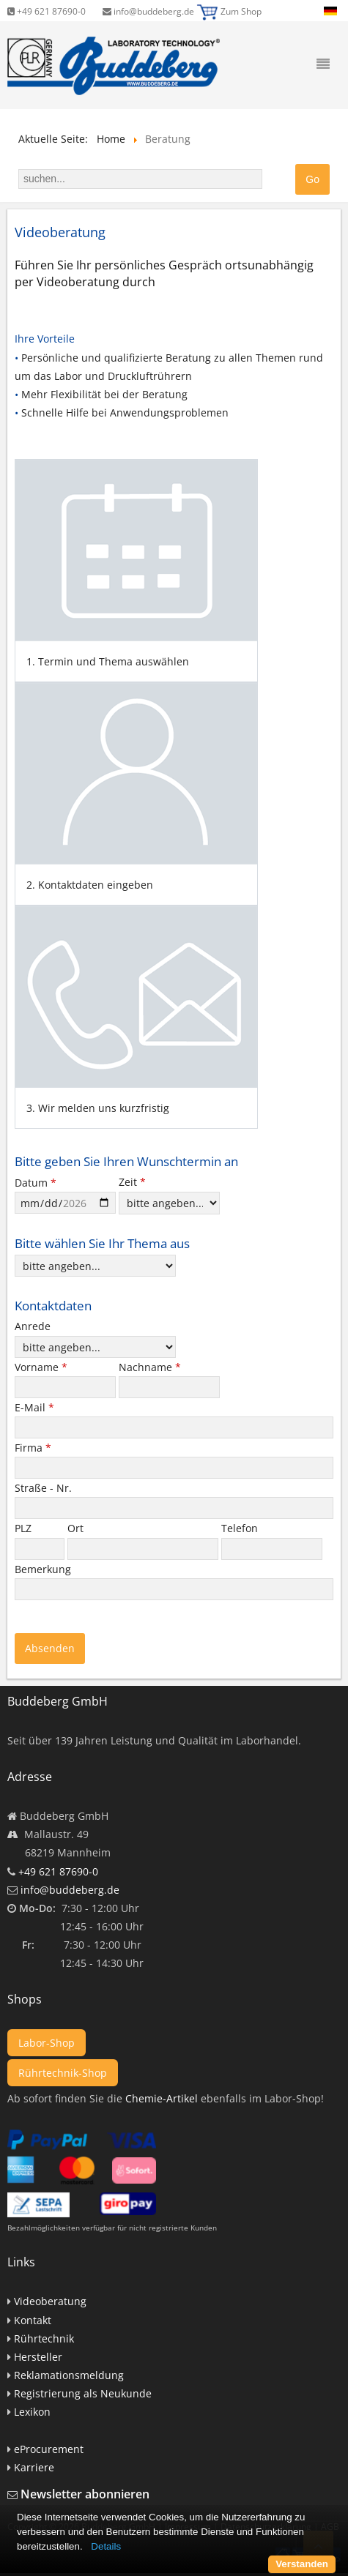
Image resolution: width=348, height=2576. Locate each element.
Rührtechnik (44, 2338)
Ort (76, 1528)
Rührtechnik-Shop (62, 2073)
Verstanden (301, 2563)
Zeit (132, 1182)
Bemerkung (44, 1569)
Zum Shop (241, 11)
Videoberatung (50, 2301)
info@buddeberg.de (148, 11)
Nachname (150, 1367)
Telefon (241, 1528)
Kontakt (32, 2320)
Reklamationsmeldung (69, 2375)
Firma (33, 1448)
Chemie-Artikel (161, 2098)
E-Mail (34, 1407)
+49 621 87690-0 (46, 11)
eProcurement (49, 2449)
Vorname (41, 1367)
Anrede (33, 1326)
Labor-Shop (46, 2043)
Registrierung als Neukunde (83, 2393)
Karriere (34, 2467)
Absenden (50, 1648)
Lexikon (32, 2412)
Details (106, 2546)
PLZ (24, 1528)
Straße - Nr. (45, 1488)
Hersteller (38, 2357)
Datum (35, 1183)
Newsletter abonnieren (85, 2494)
